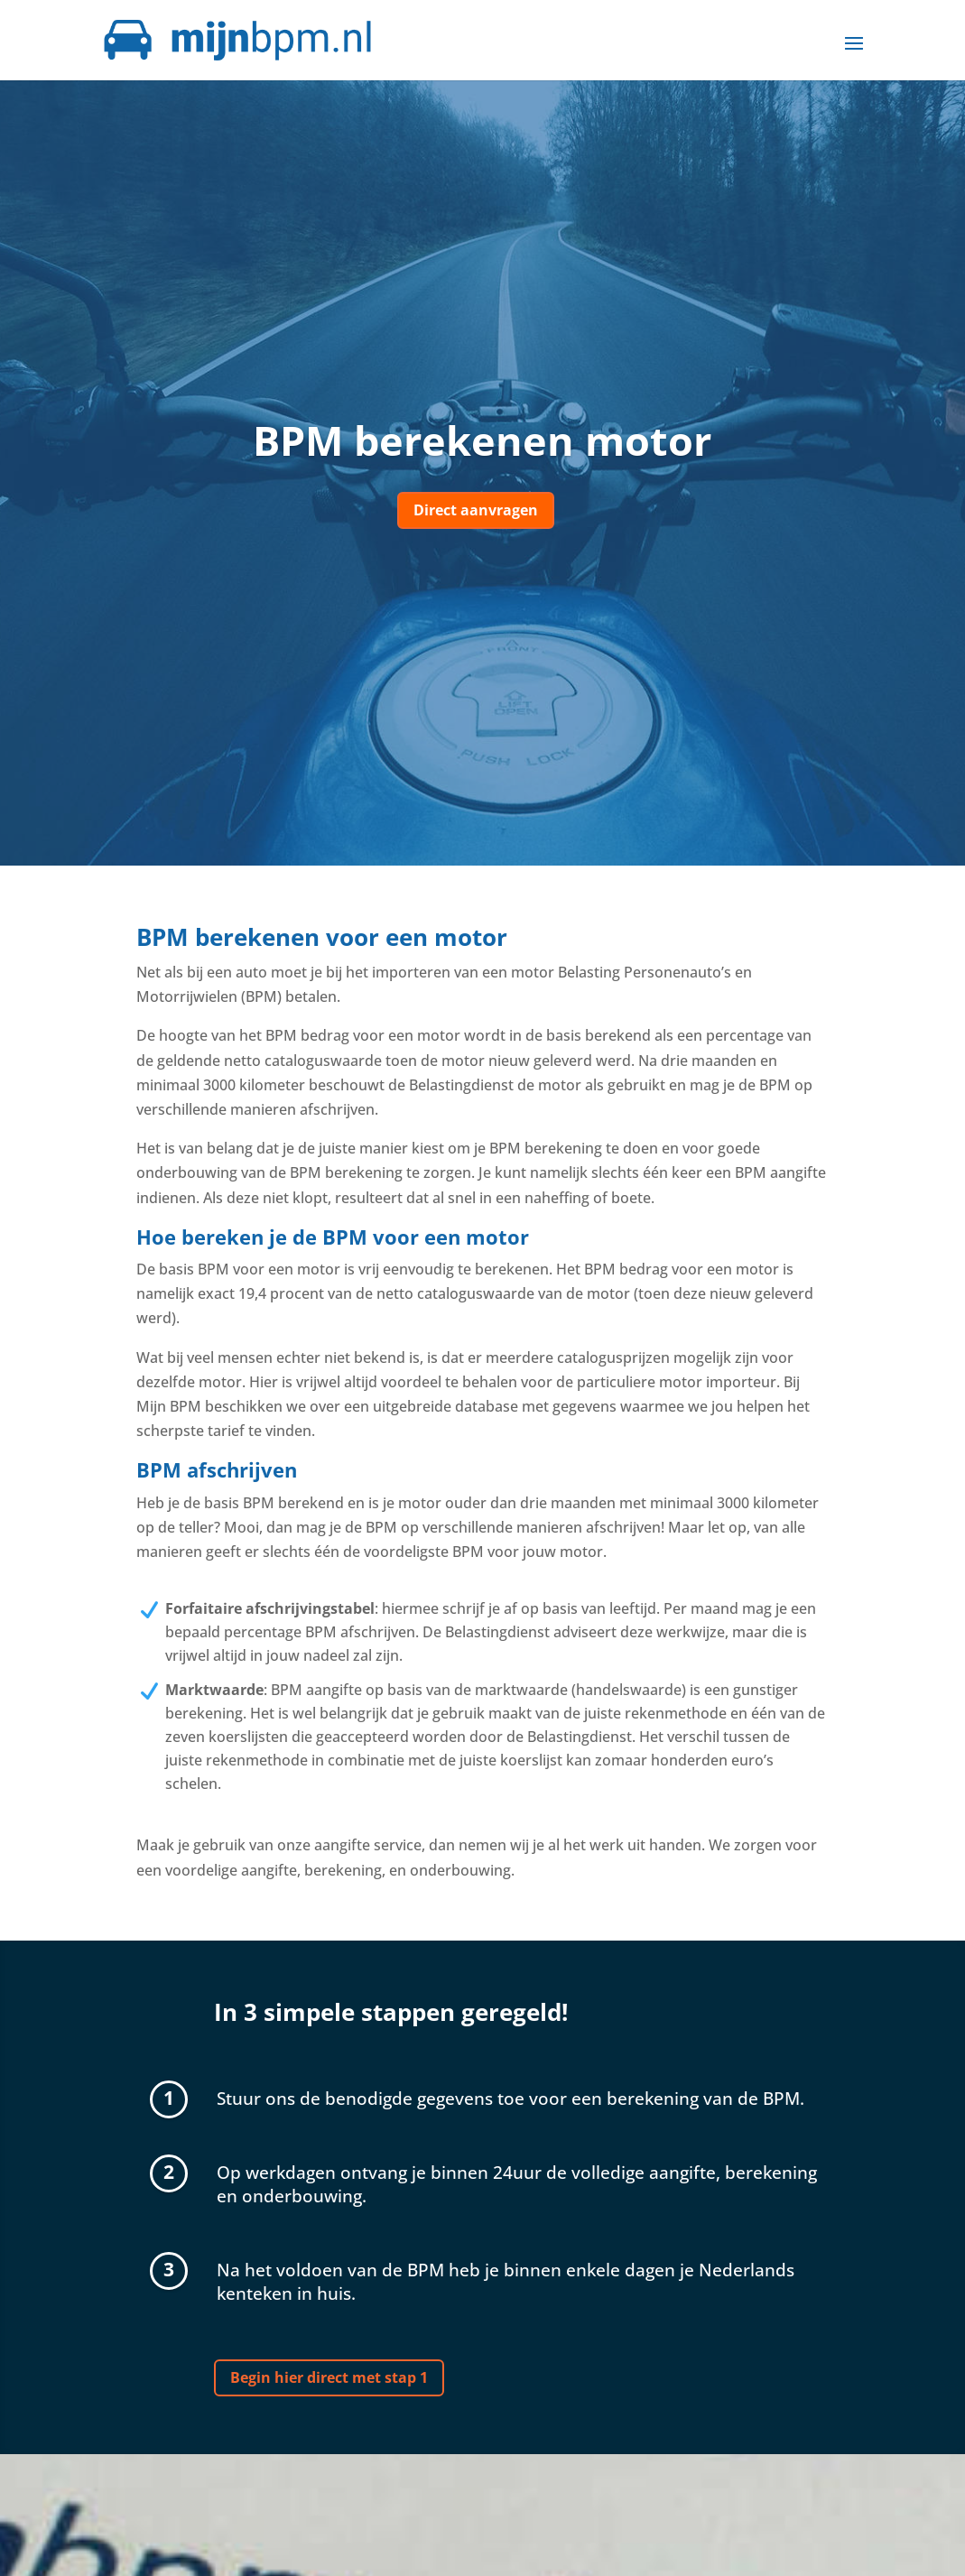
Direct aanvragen (475, 510)
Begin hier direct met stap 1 (329, 2377)
